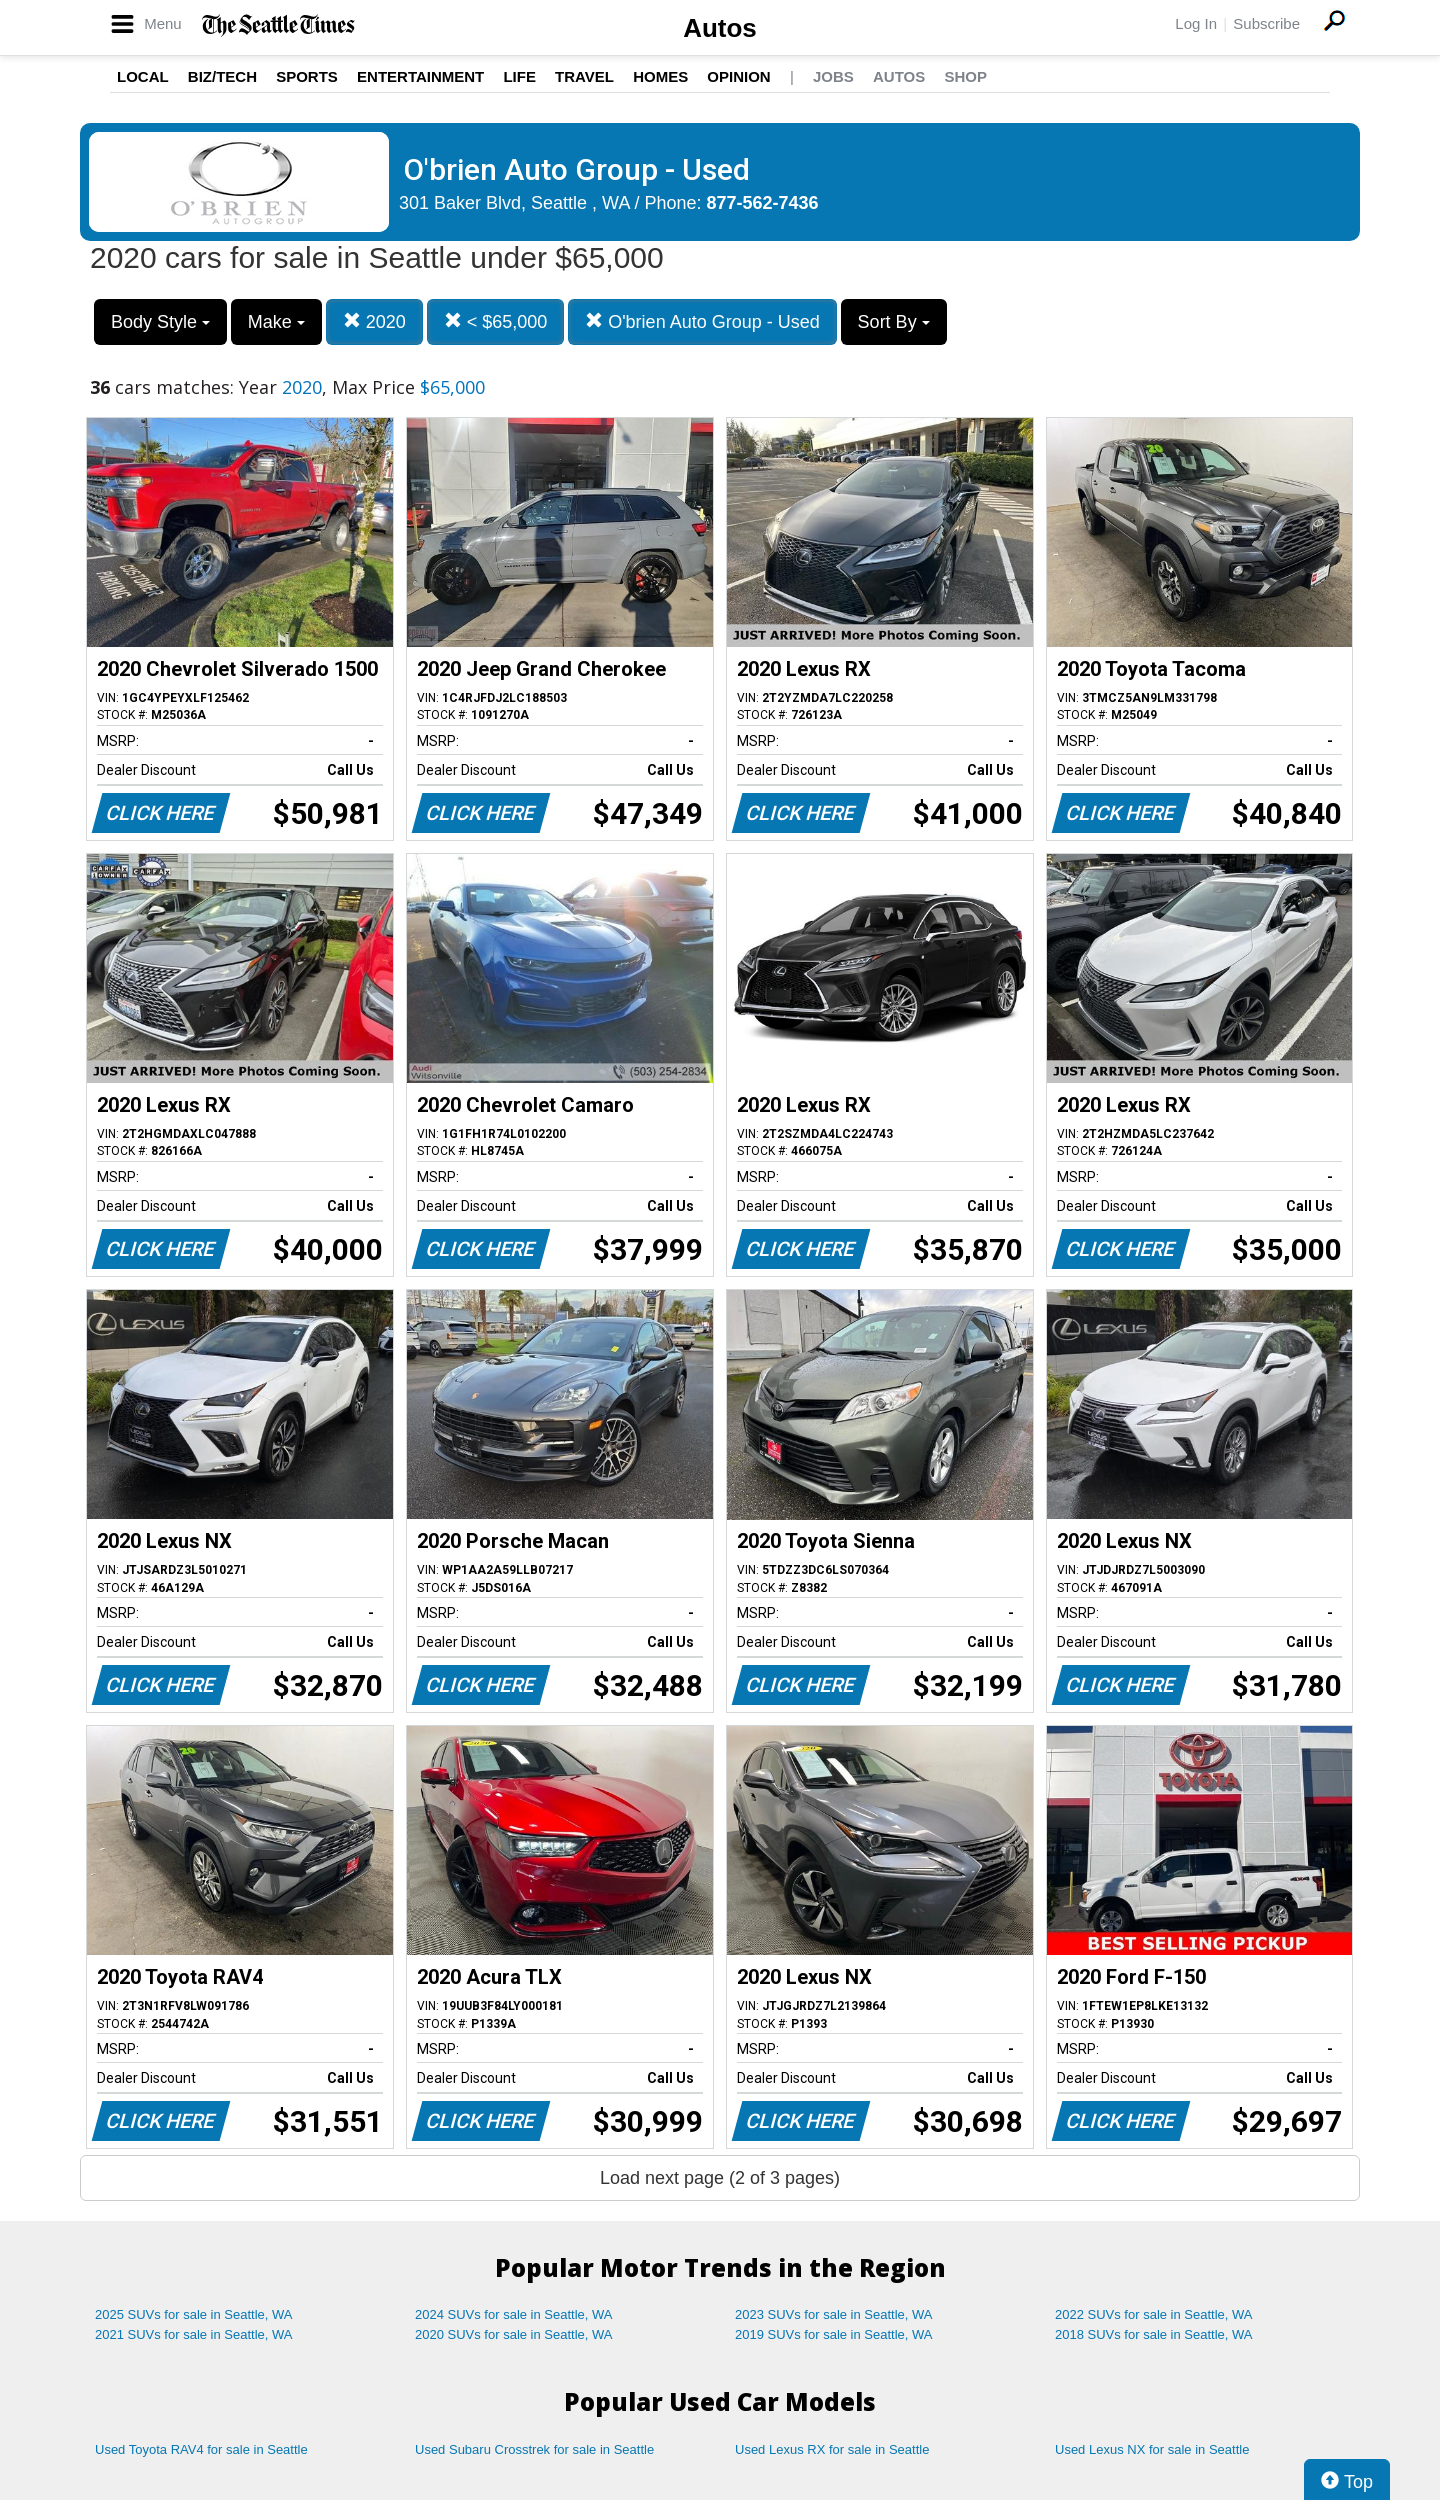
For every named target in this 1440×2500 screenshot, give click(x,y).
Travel (584, 76)
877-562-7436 (763, 203)
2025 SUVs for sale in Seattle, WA (194, 2314)
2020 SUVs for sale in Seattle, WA (514, 2334)
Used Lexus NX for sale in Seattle (1152, 2449)
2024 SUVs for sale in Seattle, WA (514, 2314)
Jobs (833, 76)
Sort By (894, 322)
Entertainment (420, 76)
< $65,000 (496, 321)
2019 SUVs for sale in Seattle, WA (834, 2334)
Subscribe (1266, 23)
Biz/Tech (222, 76)
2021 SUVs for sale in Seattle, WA (194, 2334)
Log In (1196, 23)
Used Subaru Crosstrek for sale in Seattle (534, 2449)
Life (519, 76)
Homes (660, 76)
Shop (965, 76)
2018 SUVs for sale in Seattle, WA (1154, 2334)
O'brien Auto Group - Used (702, 321)
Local (143, 76)
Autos (720, 28)
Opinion (738, 76)
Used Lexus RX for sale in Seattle (832, 2449)
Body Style (160, 322)
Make (276, 322)
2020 (374, 321)
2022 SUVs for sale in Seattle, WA (1154, 2314)
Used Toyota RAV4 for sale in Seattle (201, 2449)
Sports (307, 76)
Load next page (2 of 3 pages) (720, 2178)
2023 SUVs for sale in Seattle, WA (834, 2314)
